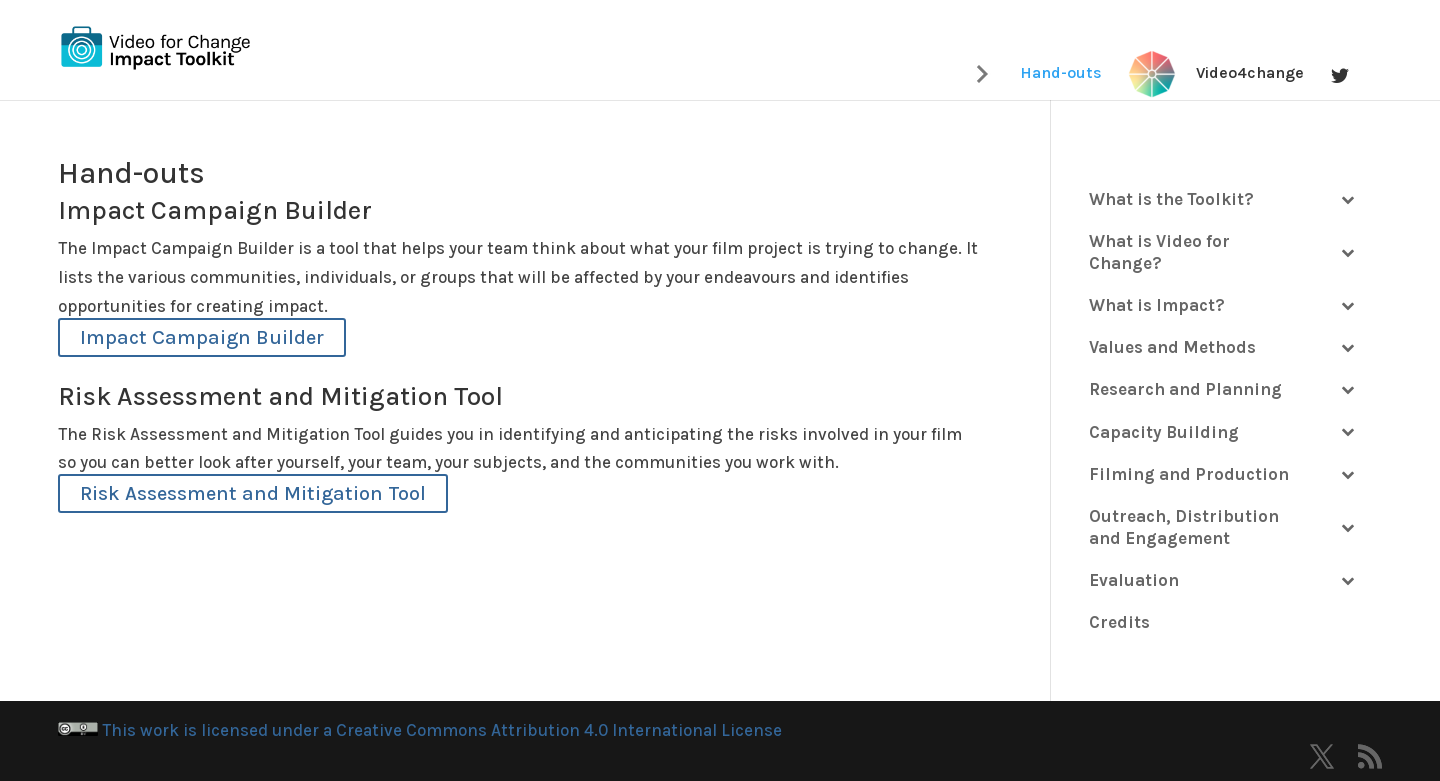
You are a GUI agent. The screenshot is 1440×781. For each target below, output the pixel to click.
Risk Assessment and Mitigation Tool (253, 493)
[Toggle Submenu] (1347, 199)
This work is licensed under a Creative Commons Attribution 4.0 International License (420, 730)
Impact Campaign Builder (202, 337)
